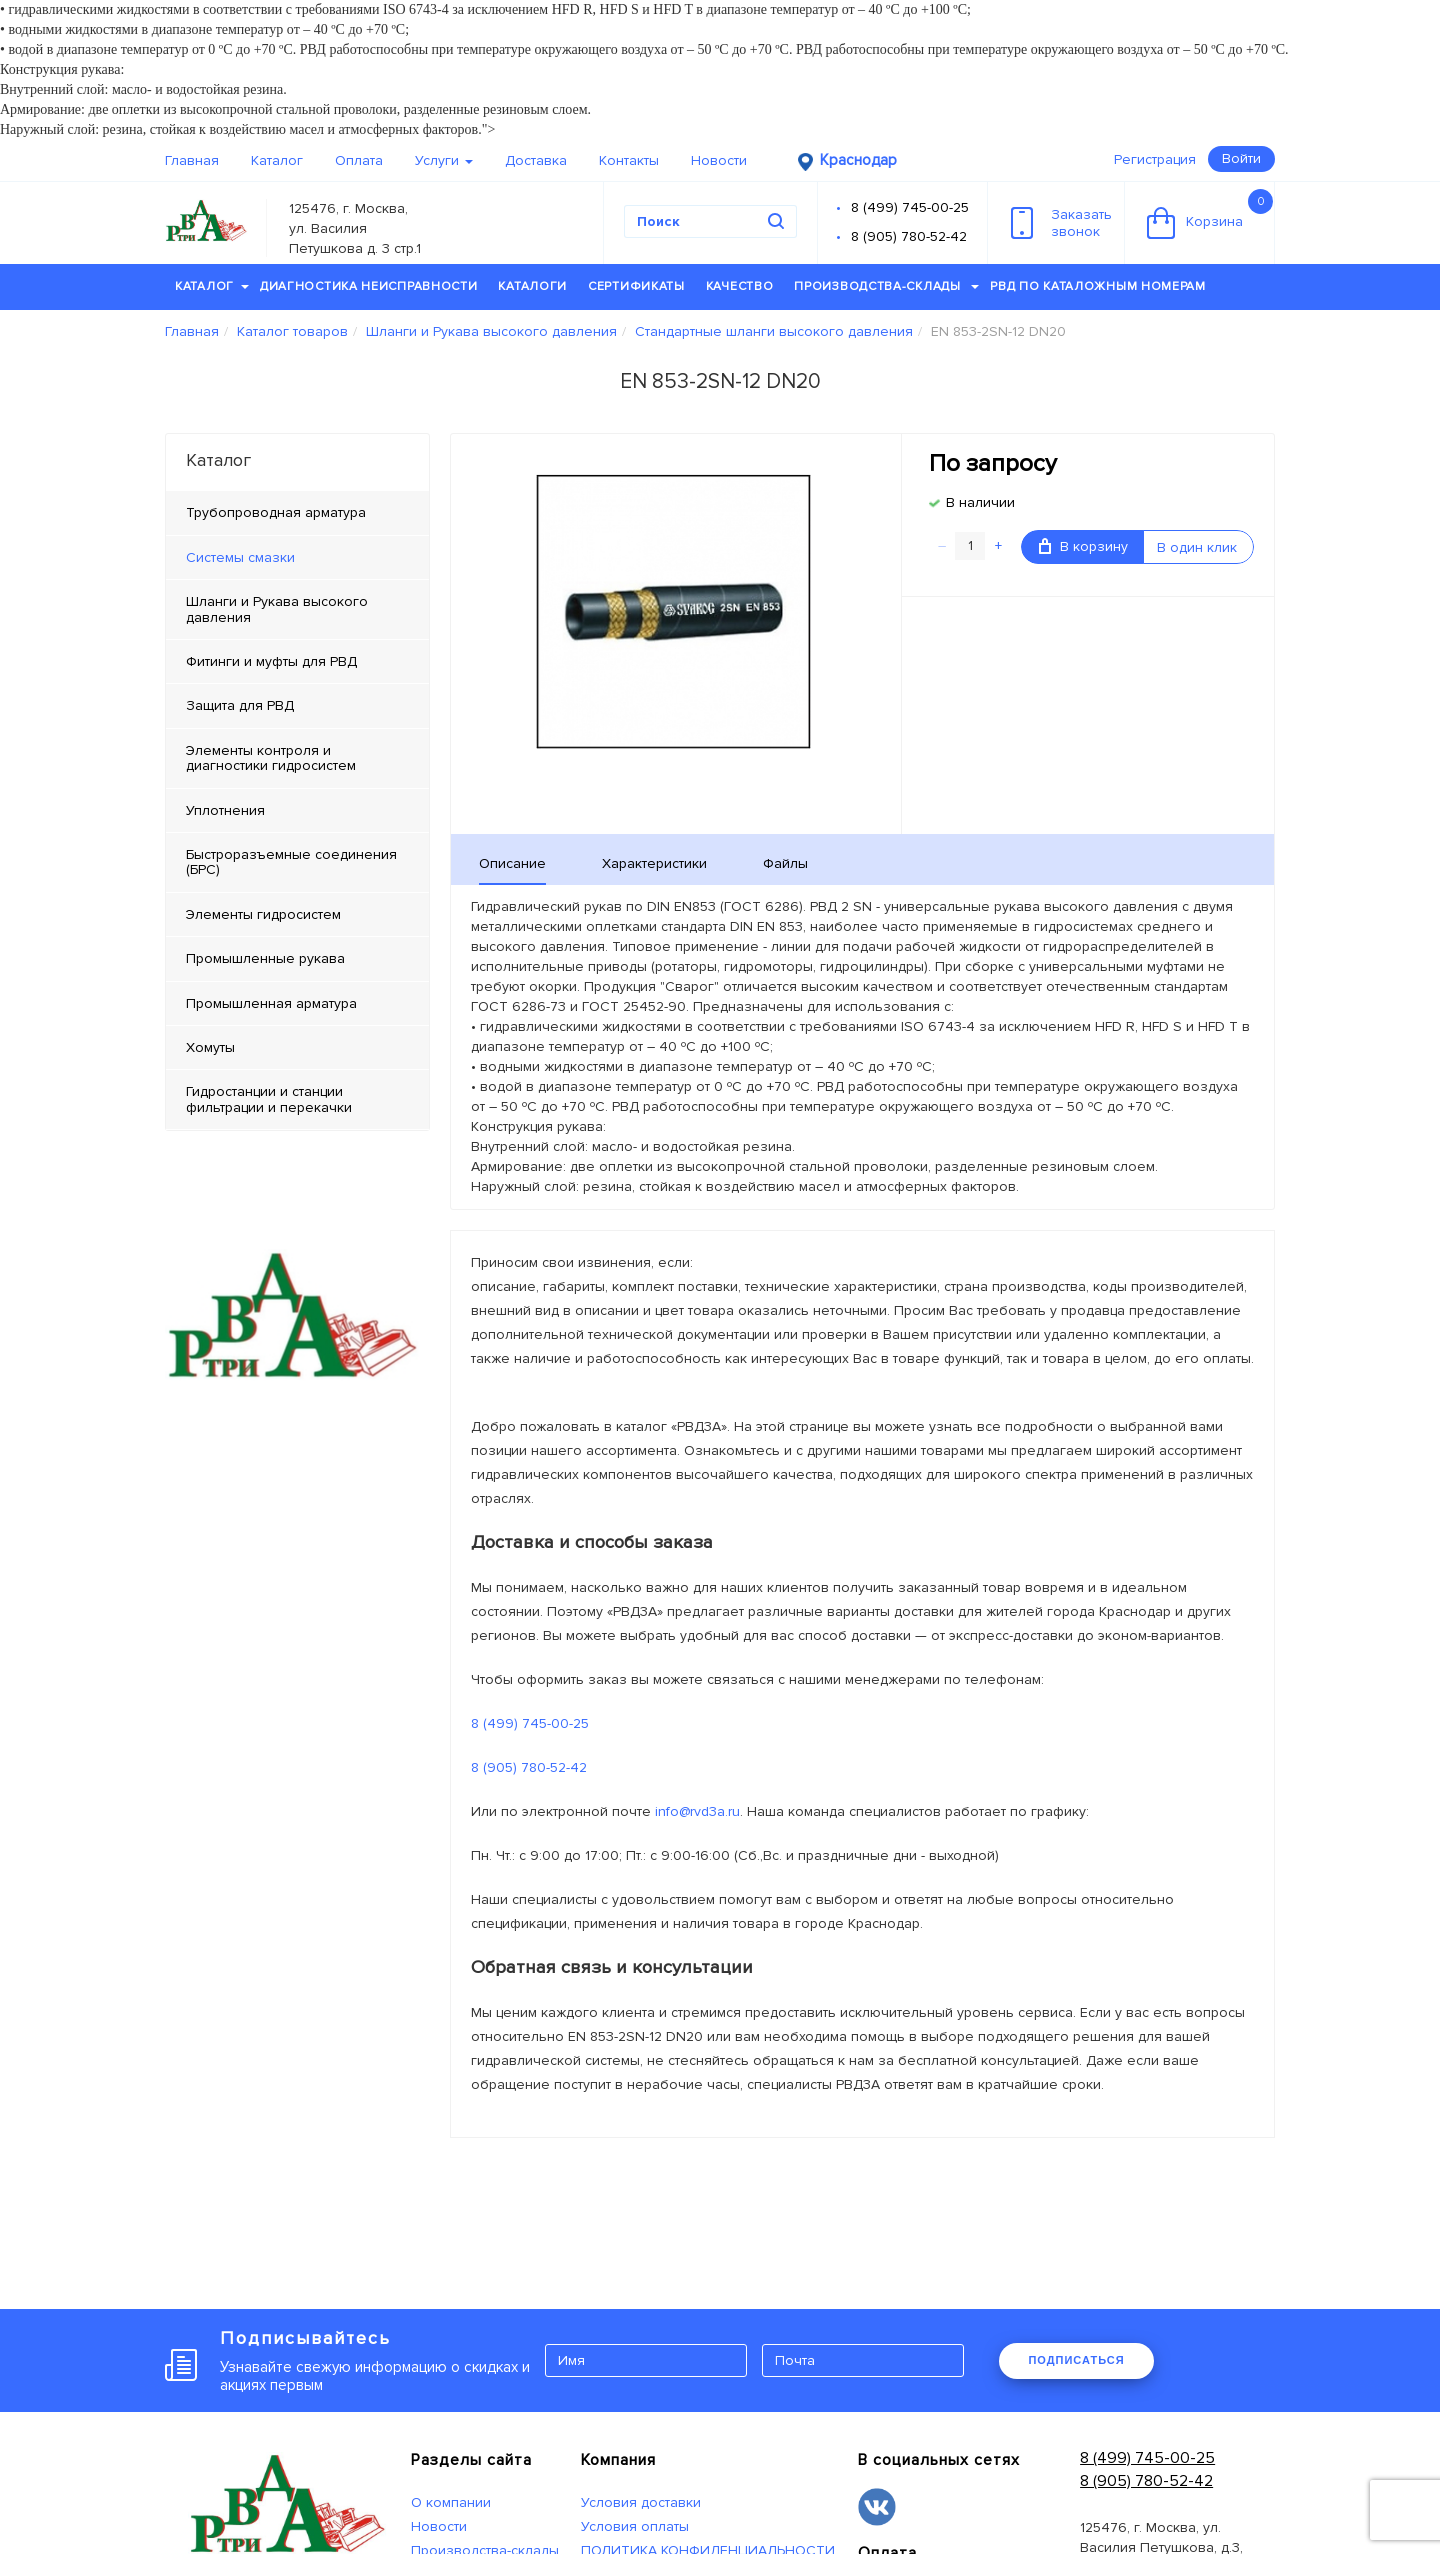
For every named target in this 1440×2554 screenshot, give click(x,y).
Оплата (359, 160)
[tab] (297, 558)
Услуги (444, 160)
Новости (719, 160)
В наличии (980, 502)
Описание (512, 863)
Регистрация (1155, 159)
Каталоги (532, 286)
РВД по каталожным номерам (1098, 286)
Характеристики (654, 863)
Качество (740, 286)
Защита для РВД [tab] (240, 705)
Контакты (629, 160)
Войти (1241, 158)
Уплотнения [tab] (225, 810)
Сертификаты (636, 286)
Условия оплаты (635, 2526)
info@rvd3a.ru (697, 1811)
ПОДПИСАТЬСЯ (1076, 2360)
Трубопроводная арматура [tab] (276, 512)
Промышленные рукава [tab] (265, 958)
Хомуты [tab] (210, 1047)
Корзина (1210, 214)
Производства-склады (886, 286)
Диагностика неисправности (369, 286)
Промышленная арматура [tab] (271, 1003)
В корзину (1083, 546)
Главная (192, 160)
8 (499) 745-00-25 (910, 207)
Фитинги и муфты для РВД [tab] (271, 661)
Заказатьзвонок (1061, 223)
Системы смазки (240, 557)
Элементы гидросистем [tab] (263, 914)
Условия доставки (641, 2502)
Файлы (785, 863)
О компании (451, 2502)
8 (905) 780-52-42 (909, 236)
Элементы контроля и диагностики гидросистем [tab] (271, 758)
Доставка (536, 160)
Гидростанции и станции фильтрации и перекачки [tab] (269, 1099)
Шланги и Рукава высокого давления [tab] (277, 609)
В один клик (1197, 547)
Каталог (277, 160)
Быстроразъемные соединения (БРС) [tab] (291, 862)
